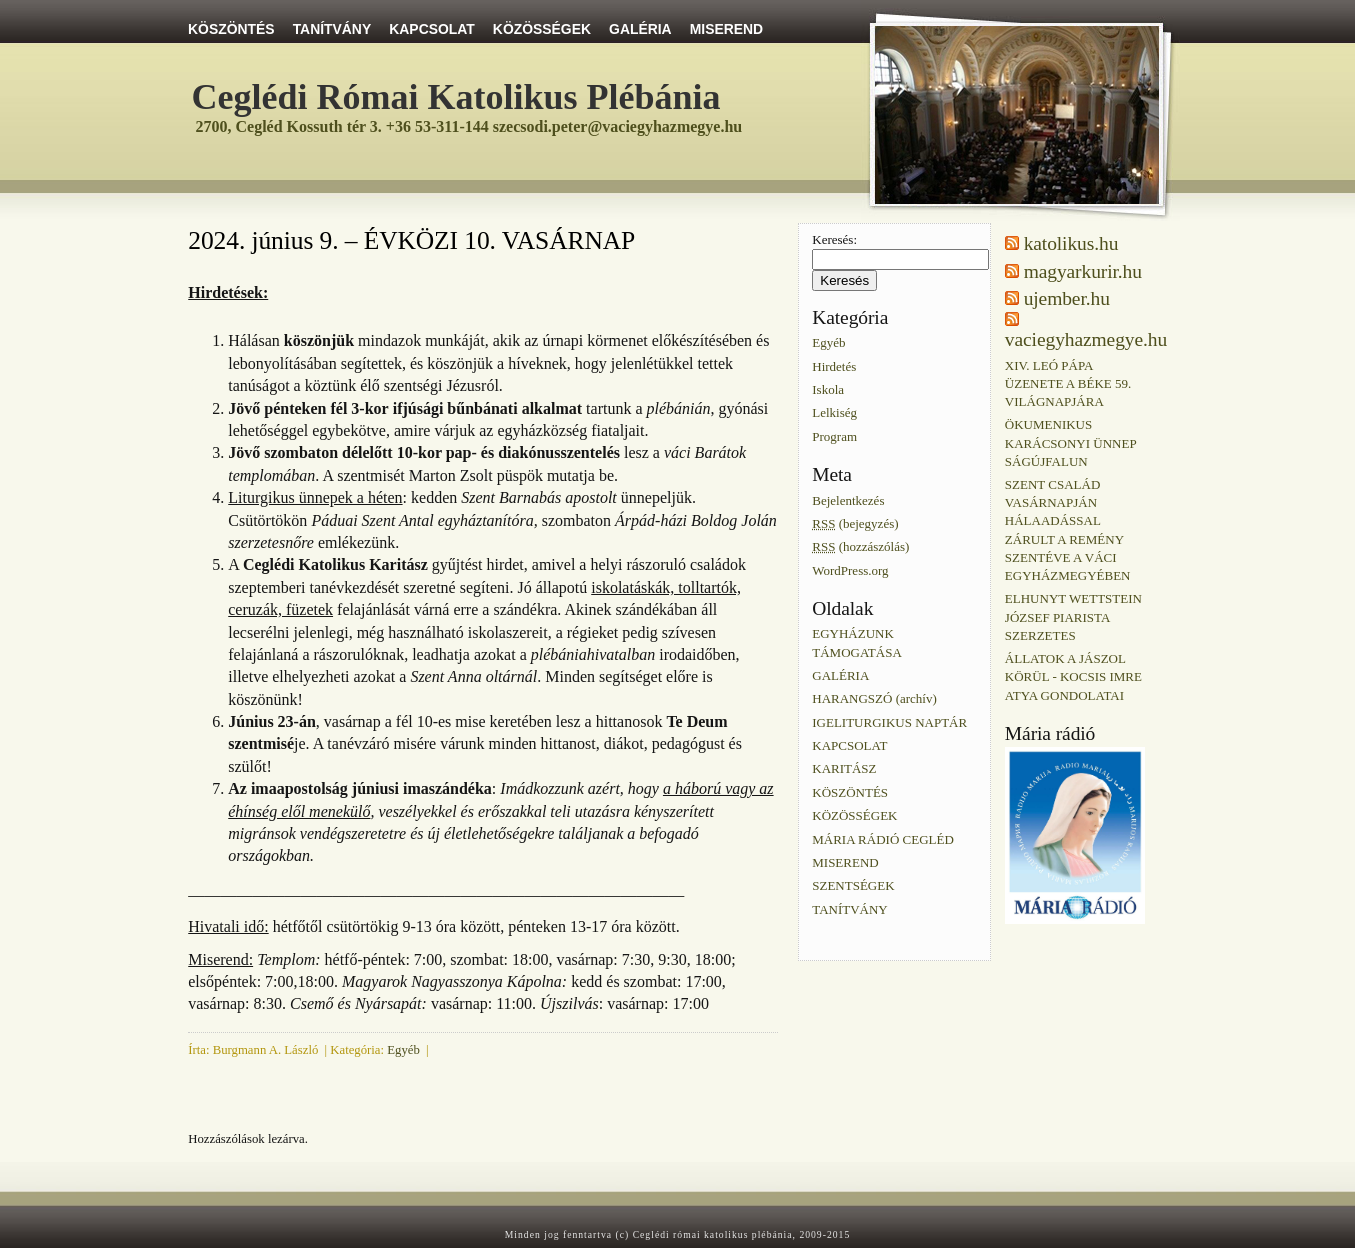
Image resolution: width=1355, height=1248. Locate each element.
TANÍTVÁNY (332, 29)
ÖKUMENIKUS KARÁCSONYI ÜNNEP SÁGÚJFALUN (1070, 442)
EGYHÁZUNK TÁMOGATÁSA (857, 642)
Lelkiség (834, 412)
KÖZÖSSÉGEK (542, 29)
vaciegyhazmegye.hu (1086, 339)
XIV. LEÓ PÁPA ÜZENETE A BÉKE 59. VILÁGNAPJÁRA (1068, 382)
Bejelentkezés (848, 499)
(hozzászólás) (860, 546)
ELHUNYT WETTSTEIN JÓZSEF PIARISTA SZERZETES (1073, 616)
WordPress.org (850, 569)
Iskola (828, 389)
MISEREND (726, 29)
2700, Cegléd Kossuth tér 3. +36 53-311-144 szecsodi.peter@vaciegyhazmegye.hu (469, 126)
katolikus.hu (1071, 243)
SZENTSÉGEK (853, 885)
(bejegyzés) (855, 523)
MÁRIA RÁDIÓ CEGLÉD (883, 838)
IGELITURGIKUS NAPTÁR (889, 721)
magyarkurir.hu (1083, 271)
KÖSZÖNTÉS (231, 29)
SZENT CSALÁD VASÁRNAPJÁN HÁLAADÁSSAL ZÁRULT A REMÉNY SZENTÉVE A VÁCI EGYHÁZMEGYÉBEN (1068, 530)
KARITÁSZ (844, 768)
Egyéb (403, 1050)
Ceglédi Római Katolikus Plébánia (456, 97)
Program (834, 435)
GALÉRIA (640, 29)
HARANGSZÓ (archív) (874, 698)
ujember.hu (1067, 298)
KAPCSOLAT (432, 29)
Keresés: (834, 239)
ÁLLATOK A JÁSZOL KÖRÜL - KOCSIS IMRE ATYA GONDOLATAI (1073, 676)
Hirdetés (834, 365)
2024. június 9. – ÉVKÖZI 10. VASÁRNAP (411, 240)
